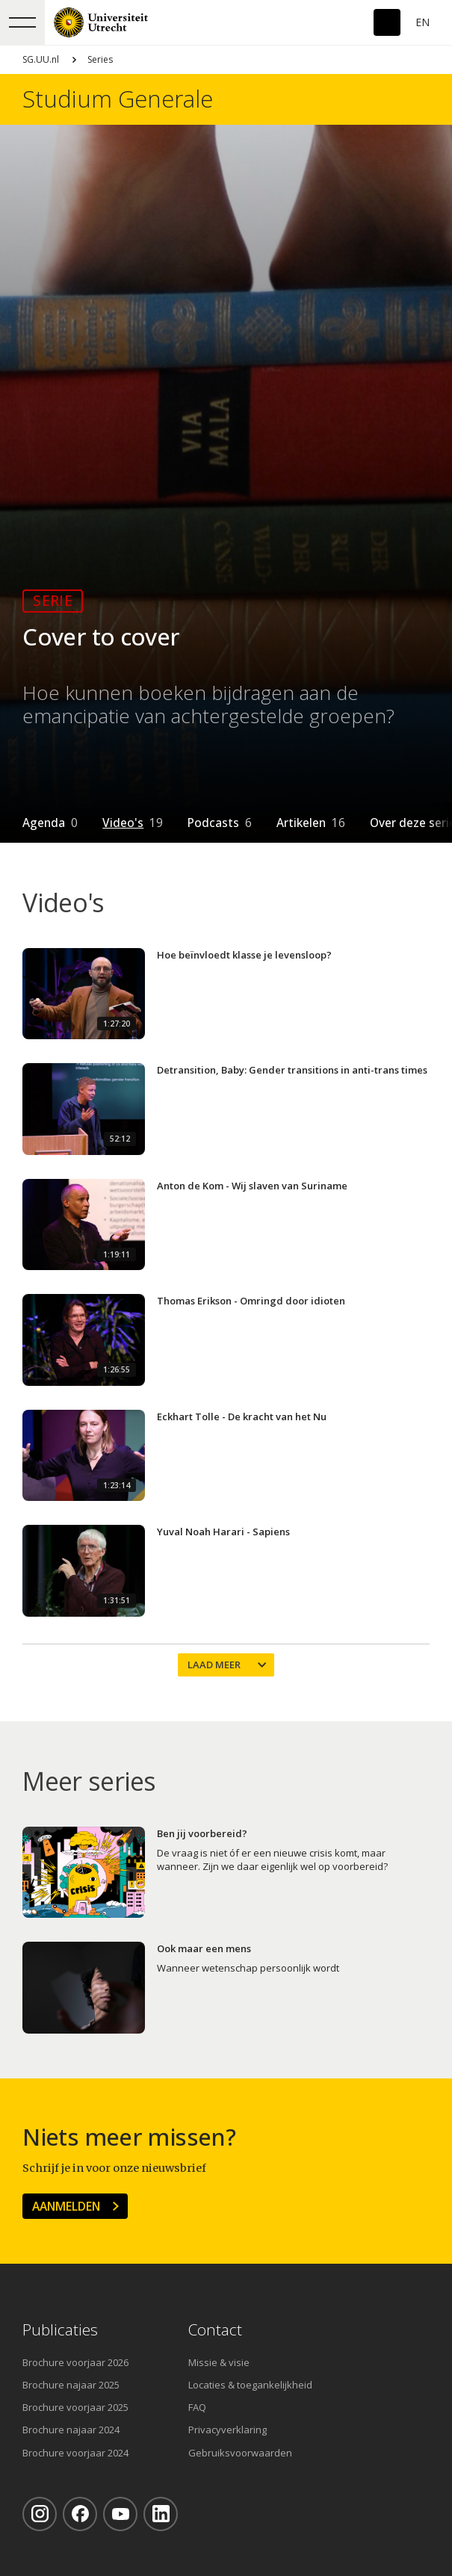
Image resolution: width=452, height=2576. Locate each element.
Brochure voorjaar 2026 (75, 2362)
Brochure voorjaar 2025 (75, 2407)
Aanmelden (66, 2206)
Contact (215, 2329)
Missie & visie (219, 2362)
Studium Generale (117, 99)
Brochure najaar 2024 (71, 2429)
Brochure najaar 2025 (71, 2384)
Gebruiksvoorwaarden (240, 2452)
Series (100, 59)
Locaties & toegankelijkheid (250, 2384)
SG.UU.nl (40, 59)
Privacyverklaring (227, 2429)
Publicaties (60, 2329)
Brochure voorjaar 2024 (75, 2452)
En (422, 22)
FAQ (197, 2407)
